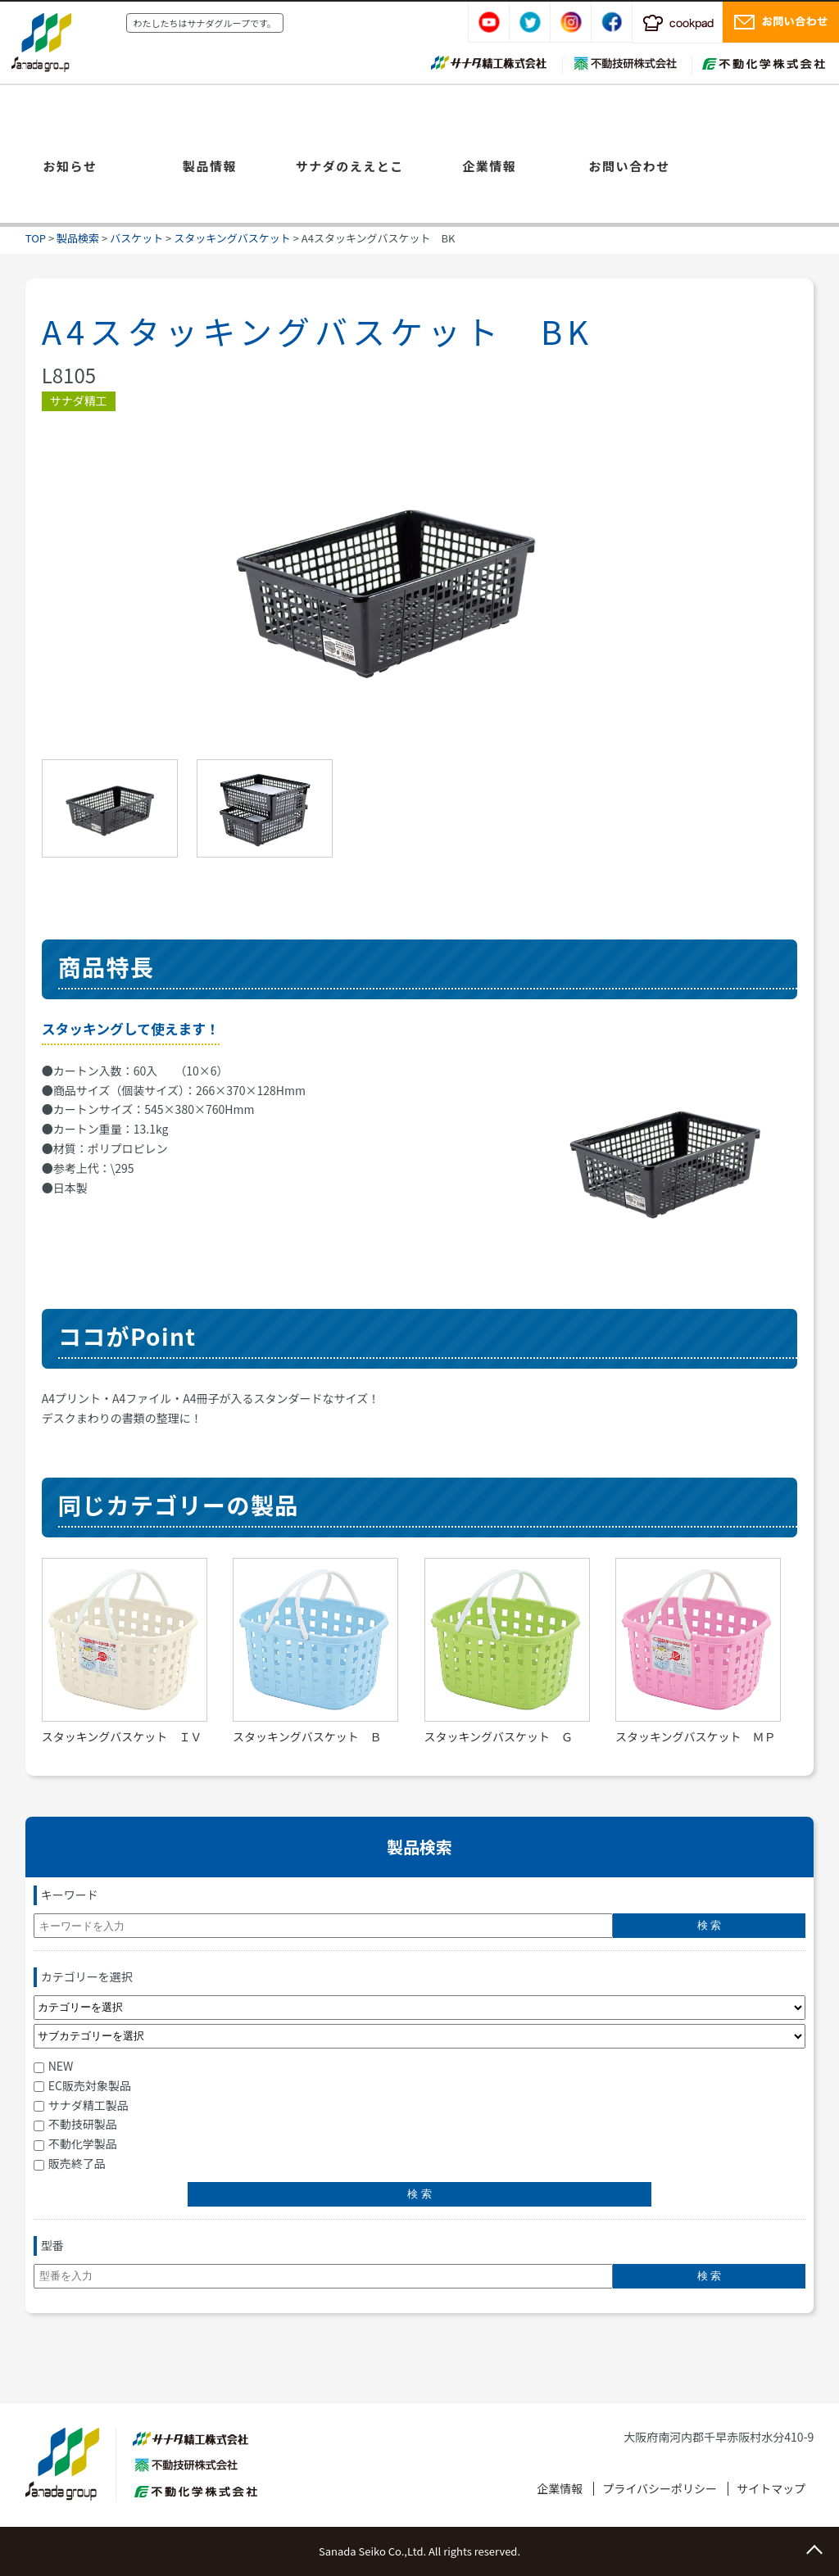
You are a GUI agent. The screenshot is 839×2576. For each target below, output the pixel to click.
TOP (35, 238)
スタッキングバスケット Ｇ (499, 1736)
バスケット (136, 238)
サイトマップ (771, 2488)
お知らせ (70, 165)
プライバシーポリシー (659, 2488)
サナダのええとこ (350, 165)
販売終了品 (70, 2163)
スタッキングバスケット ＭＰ (695, 1736)
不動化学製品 (75, 2143)
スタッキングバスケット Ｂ (307, 1736)
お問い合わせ (628, 165)
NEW (54, 2066)
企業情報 (489, 165)
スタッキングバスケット (232, 238)
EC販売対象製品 (82, 2085)
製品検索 (78, 238)
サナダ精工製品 (81, 2105)
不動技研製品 (75, 2124)
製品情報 (210, 165)
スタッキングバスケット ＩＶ (122, 1736)
